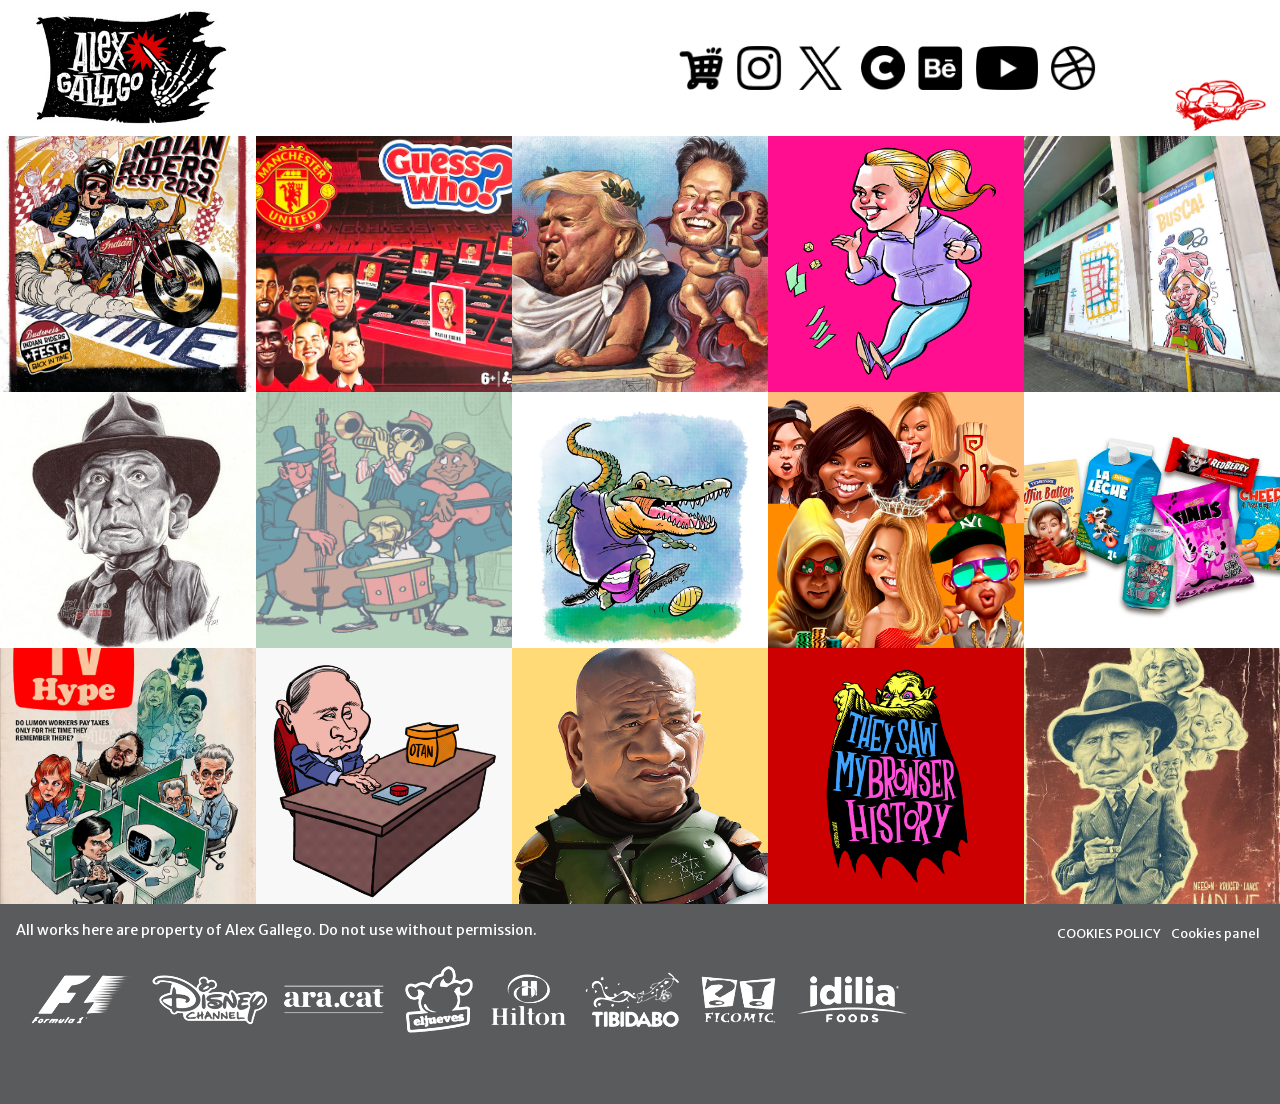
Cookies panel (1215, 933)
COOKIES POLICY (1109, 933)
